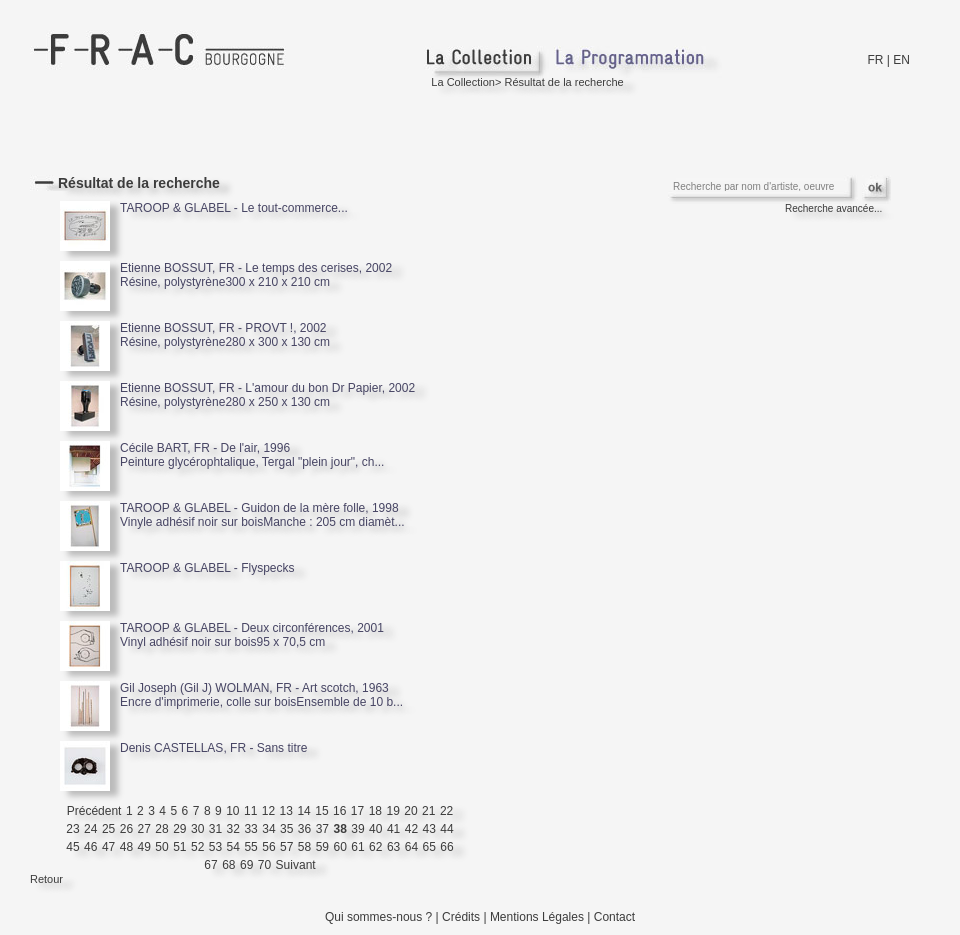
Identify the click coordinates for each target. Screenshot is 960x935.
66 (446, 847)
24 (90, 829)
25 (108, 829)
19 (392, 811)
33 (250, 829)
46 (90, 847)
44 (446, 829)
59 (322, 847)
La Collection (463, 82)
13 (286, 811)
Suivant (296, 865)
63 (393, 847)
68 (228, 865)
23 (72, 829)
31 (215, 829)
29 (179, 829)
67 (210, 865)
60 (339, 847)
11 (250, 811)
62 (375, 847)
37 (322, 829)
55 (250, 847)
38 (339, 829)
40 (375, 829)
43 (429, 829)
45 (72, 847)
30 (197, 829)
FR (876, 60)
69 (246, 865)
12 (268, 811)
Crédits (461, 917)
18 (375, 811)
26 (126, 829)
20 (410, 811)
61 (357, 847)
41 (393, 829)
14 (303, 811)
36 (304, 829)
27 (144, 829)
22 (446, 811)
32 (233, 829)
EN (901, 60)
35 (286, 829)
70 (264, 865)
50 (161, 847)
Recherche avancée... (833, 208)
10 (232, 811)
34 (268, 829)
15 (321, 811)
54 (233, 847)
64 (411, 847)
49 (144, 847)
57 (286, 847)
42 (411, 829)
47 (108, 847)
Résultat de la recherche (563, 82)
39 (357, 829)
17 (357, 811)
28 (161, 829)
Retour (46, 879)
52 (197, 847)
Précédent (94, 811)
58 (304, 847)
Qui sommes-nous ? (378, 917)
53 (215, 847)
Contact (614, 917)
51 (179, 847)
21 (428, 811)
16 (339, 811)
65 (429, 847)
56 (268, 847)
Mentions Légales (537, 917)
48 (126, 847)
